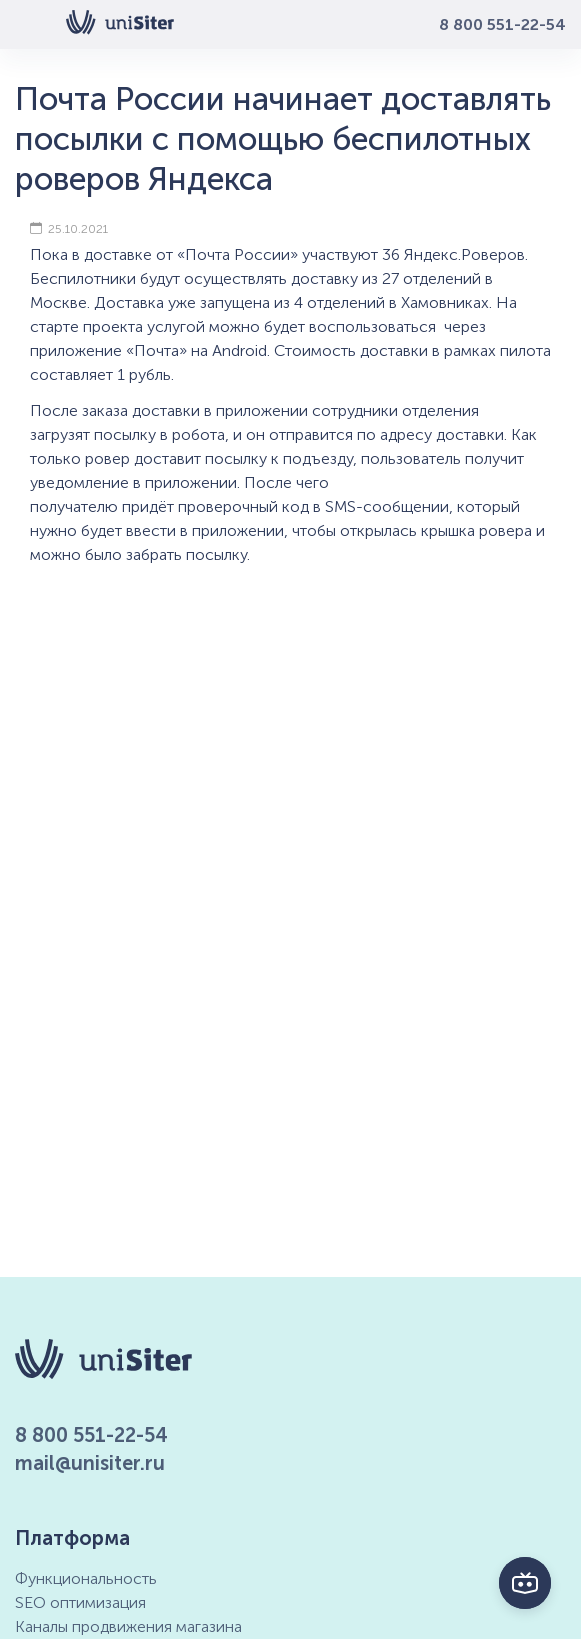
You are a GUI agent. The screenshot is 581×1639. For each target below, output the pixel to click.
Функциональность (86, 1578)
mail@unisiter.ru (90, 1463)
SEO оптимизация (80, 1602)
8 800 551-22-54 (502, 24)
